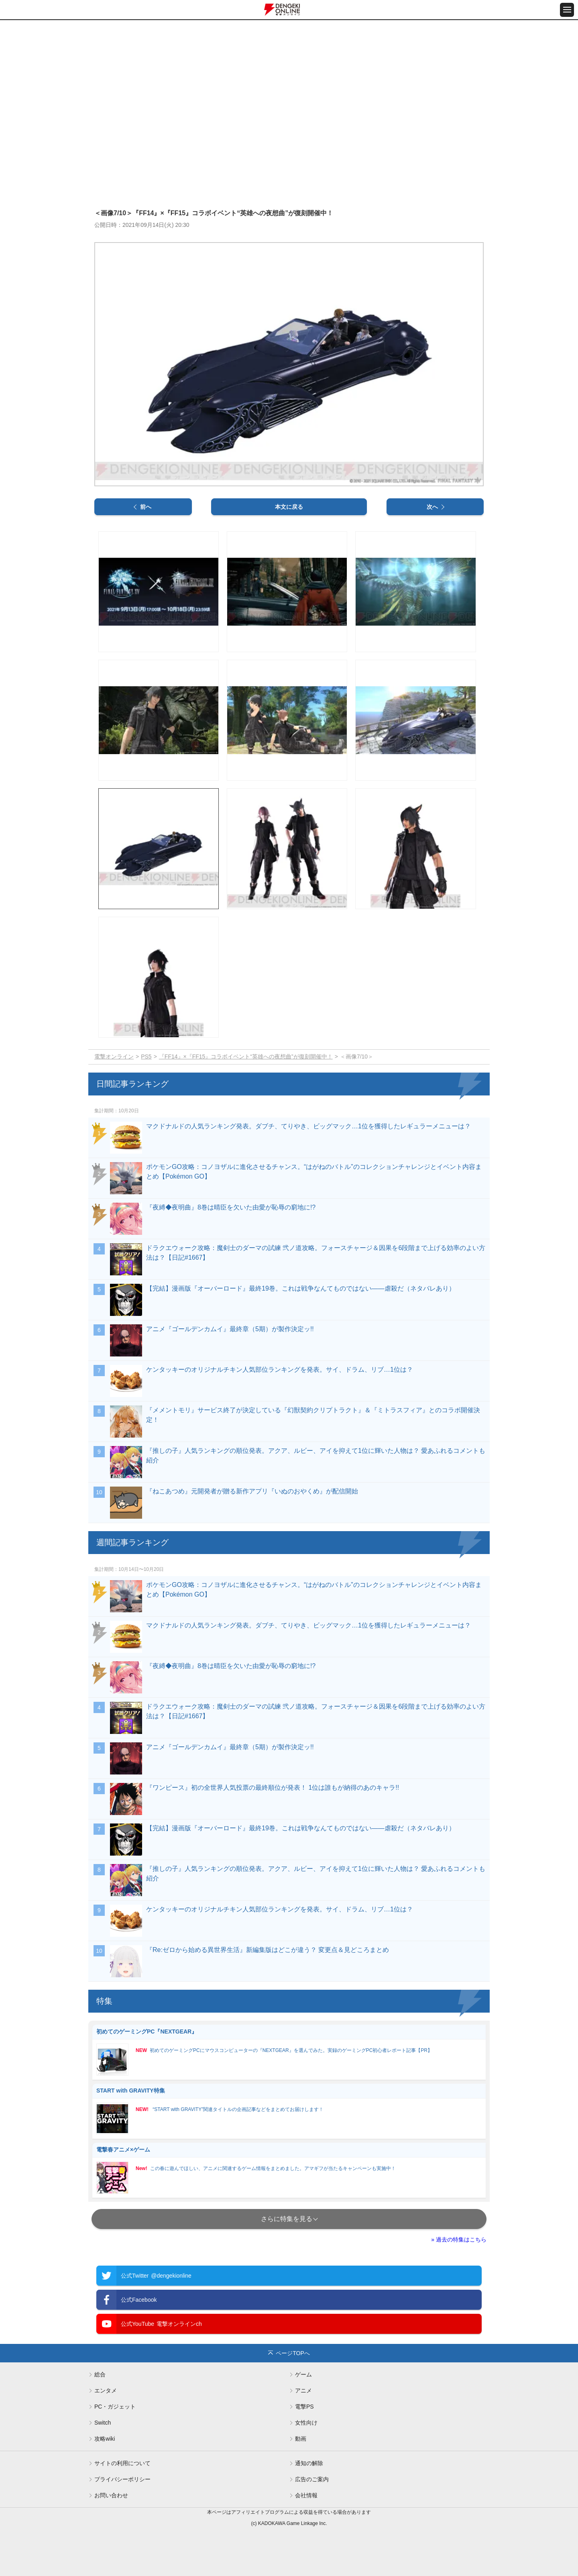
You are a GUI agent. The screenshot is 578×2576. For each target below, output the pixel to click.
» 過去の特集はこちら (458, 2239)
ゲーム (303, 2374)
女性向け (306, 2422)
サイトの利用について (122, 2463)
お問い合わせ (111, 2495)
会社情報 (306, 2495)
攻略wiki (104, 2438)
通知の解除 (309, 2463)
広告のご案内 (312, 2479)
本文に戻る (289, 507)
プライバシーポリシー (122, 2479)
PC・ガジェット (115, 2406)
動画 (300, 2438)
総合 (100, 2374)
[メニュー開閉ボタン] (567, 10)
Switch (102, 2422)
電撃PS (304, 2406)
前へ (145, 507)
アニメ (303, 2390)
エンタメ (105, 2390)
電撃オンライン (114, 1056)
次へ (432, 507)
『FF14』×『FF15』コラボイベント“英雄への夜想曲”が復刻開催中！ (246, 1056)
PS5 (146, 1056)
